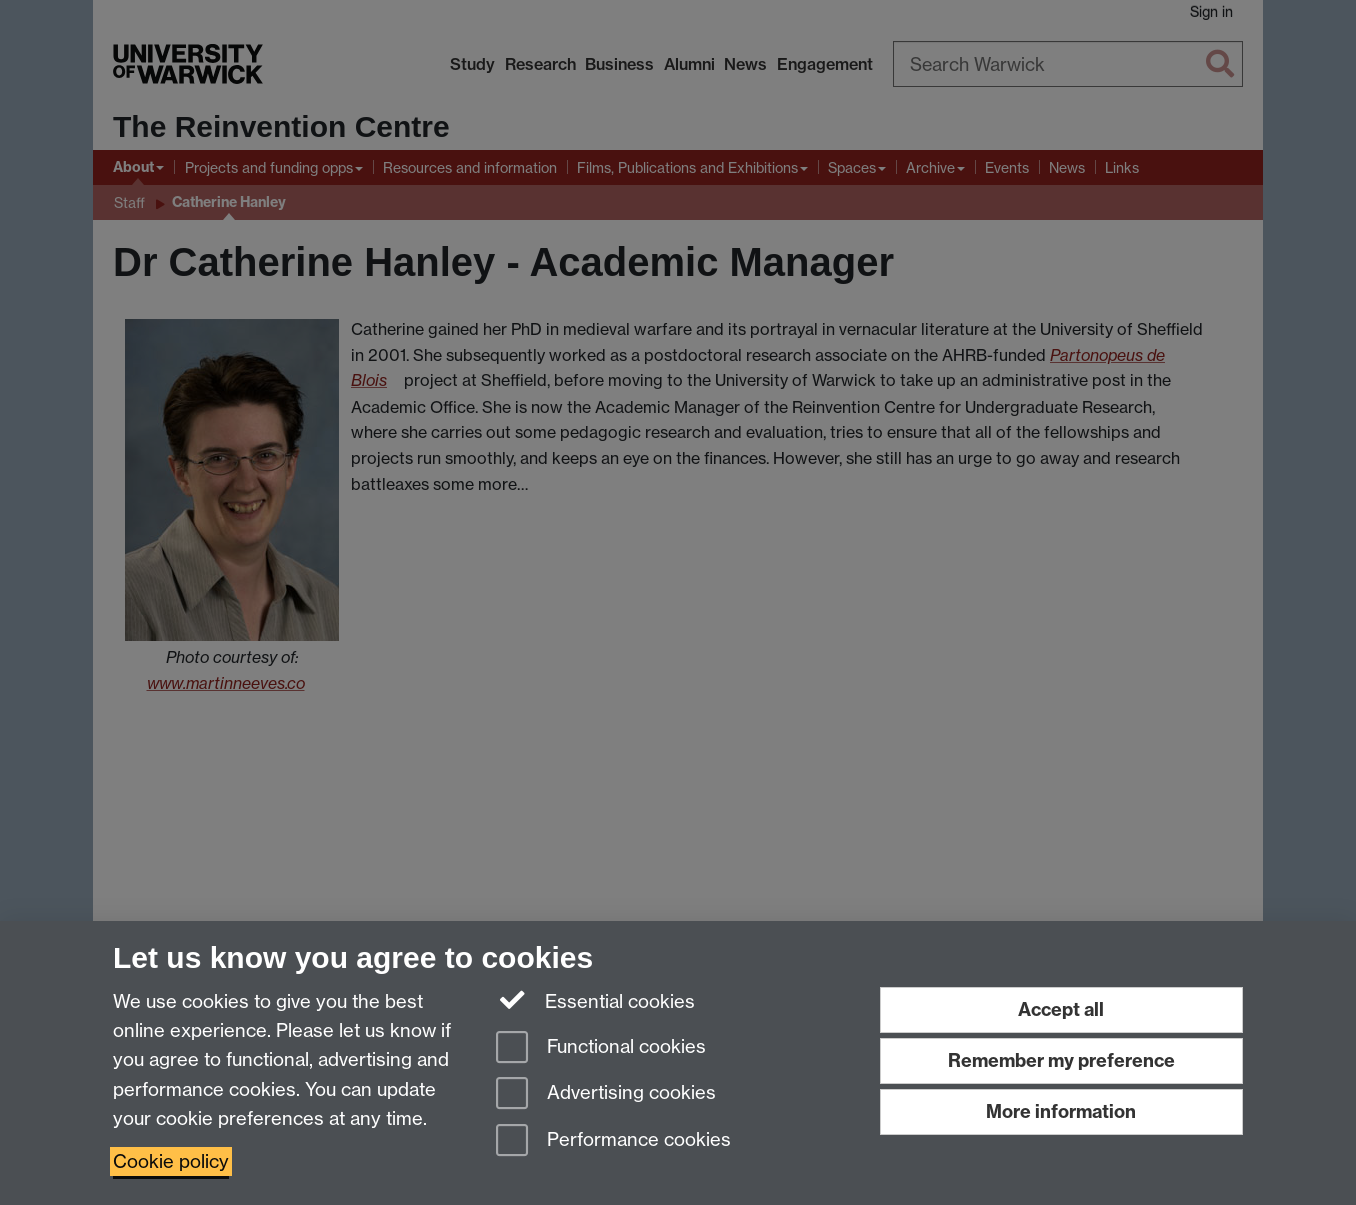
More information (1061, 1111)
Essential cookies (595, 1000)
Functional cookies (601, 1048)
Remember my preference (1061, 1060)
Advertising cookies (606, 1094)
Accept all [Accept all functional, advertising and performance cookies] (1061, 1009)
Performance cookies (613, 1141)
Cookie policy (171, 1161)
